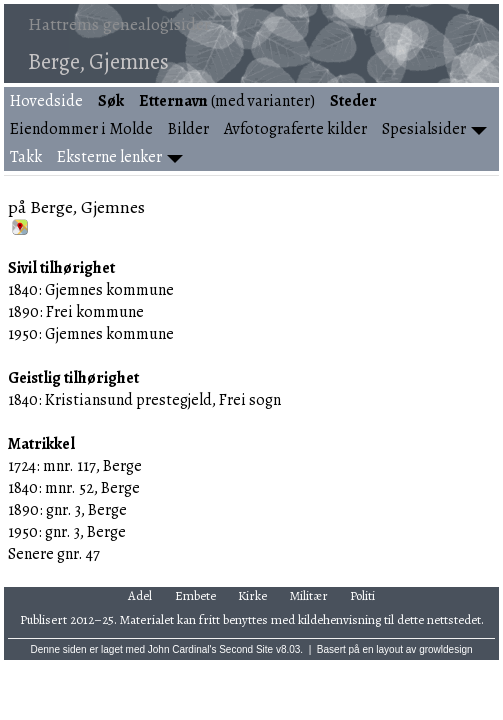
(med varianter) (227, 101)
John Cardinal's (182, 649)
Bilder (188, 129)
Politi (362, 595)
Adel (140, 595)
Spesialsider (424, 129)
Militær (309, 595)
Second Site (246, 649)
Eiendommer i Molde (81, 129)
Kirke (252, 595)
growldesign (445, 649)
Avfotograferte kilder (295, 129)
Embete (195, 595)
